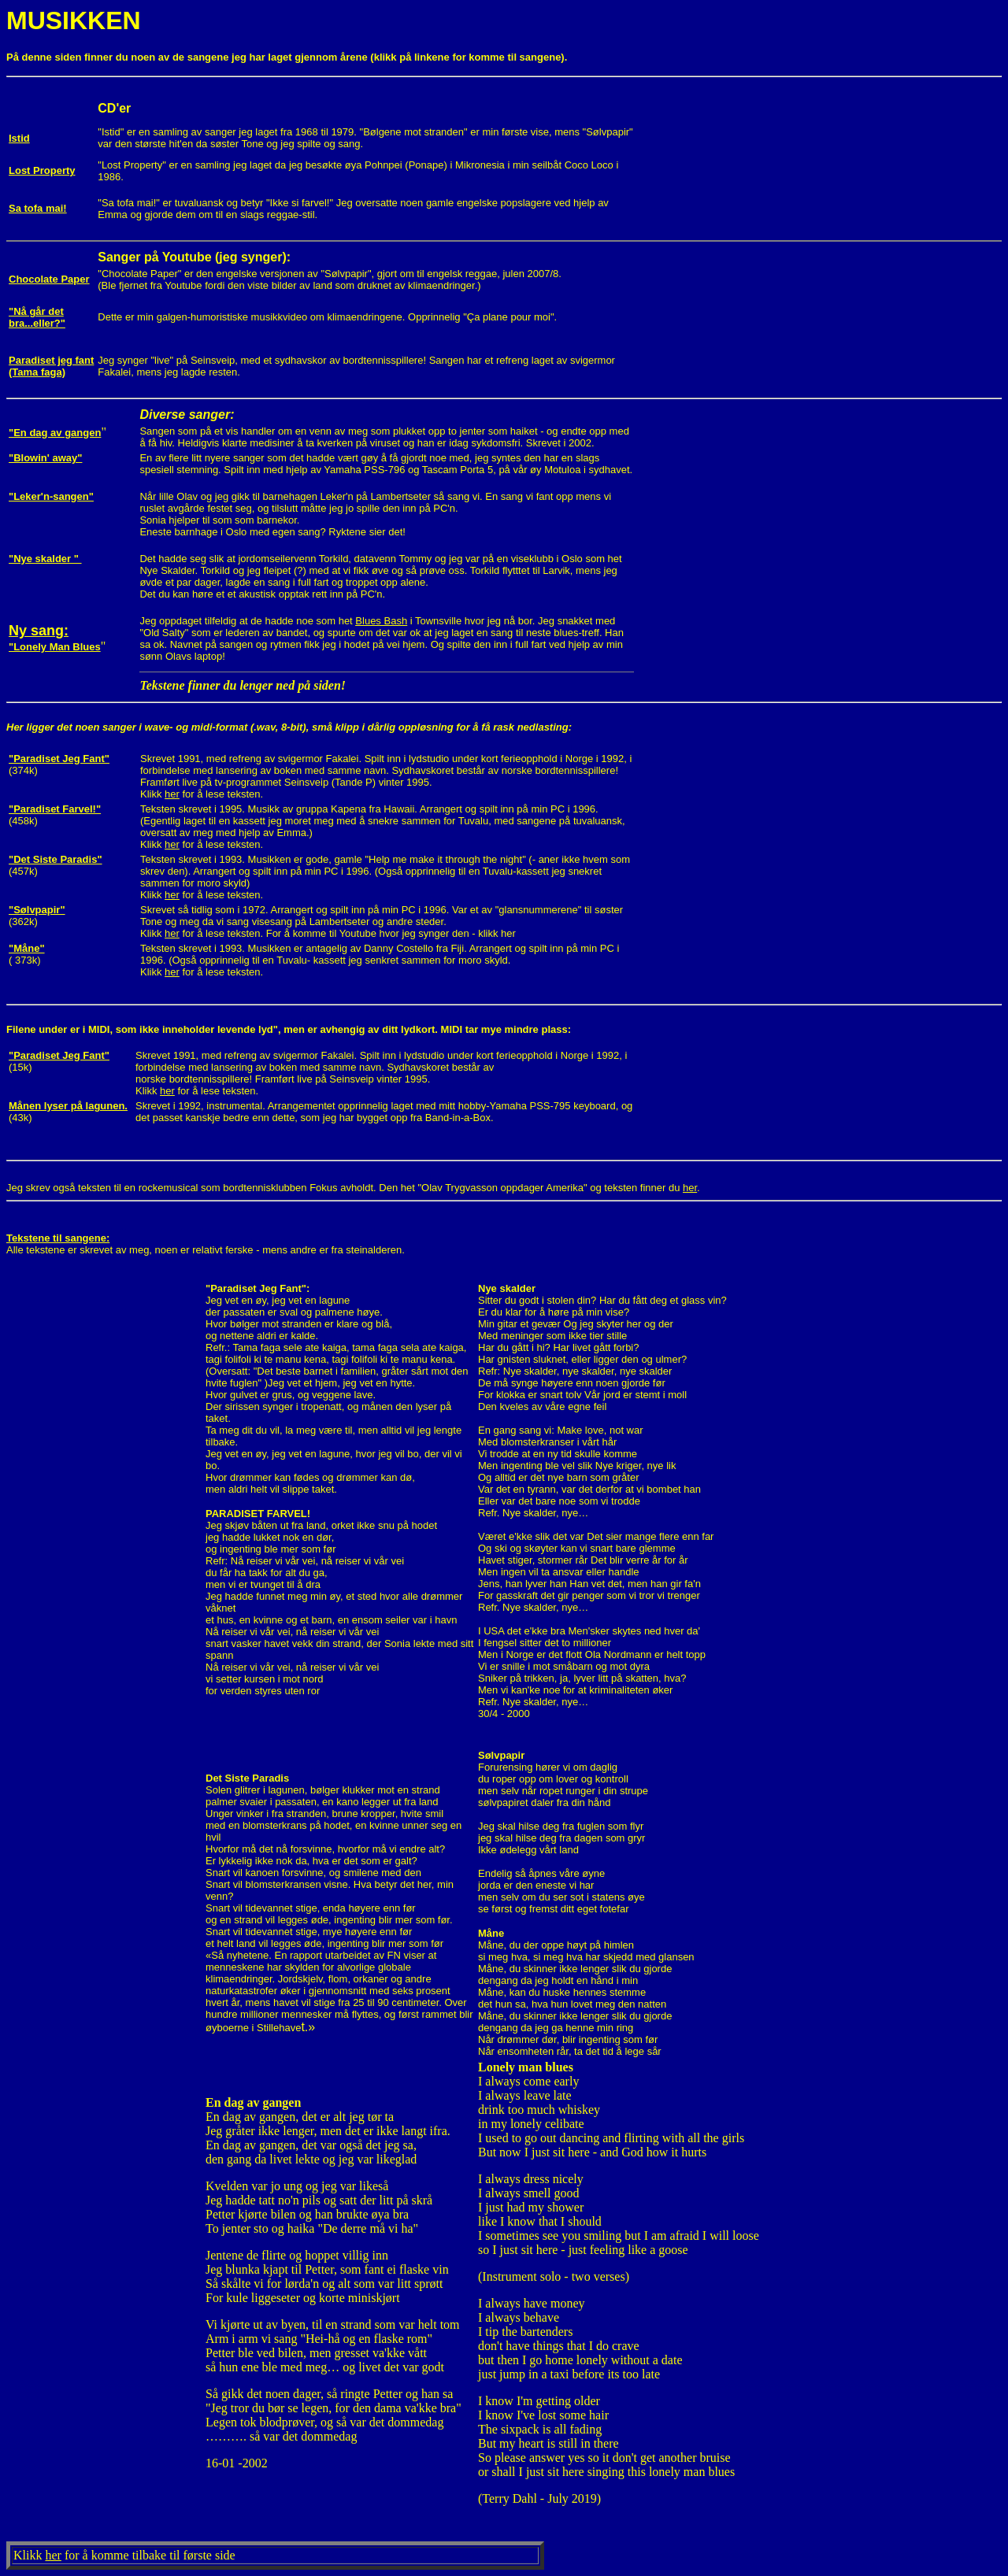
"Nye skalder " (45, 558)
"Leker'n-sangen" (51, 496)
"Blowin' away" (45, 458)
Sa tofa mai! (38, 208)
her (172, 794)
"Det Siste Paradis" (55, 859)
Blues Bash (381, 621)
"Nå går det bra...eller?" (37, 317)
